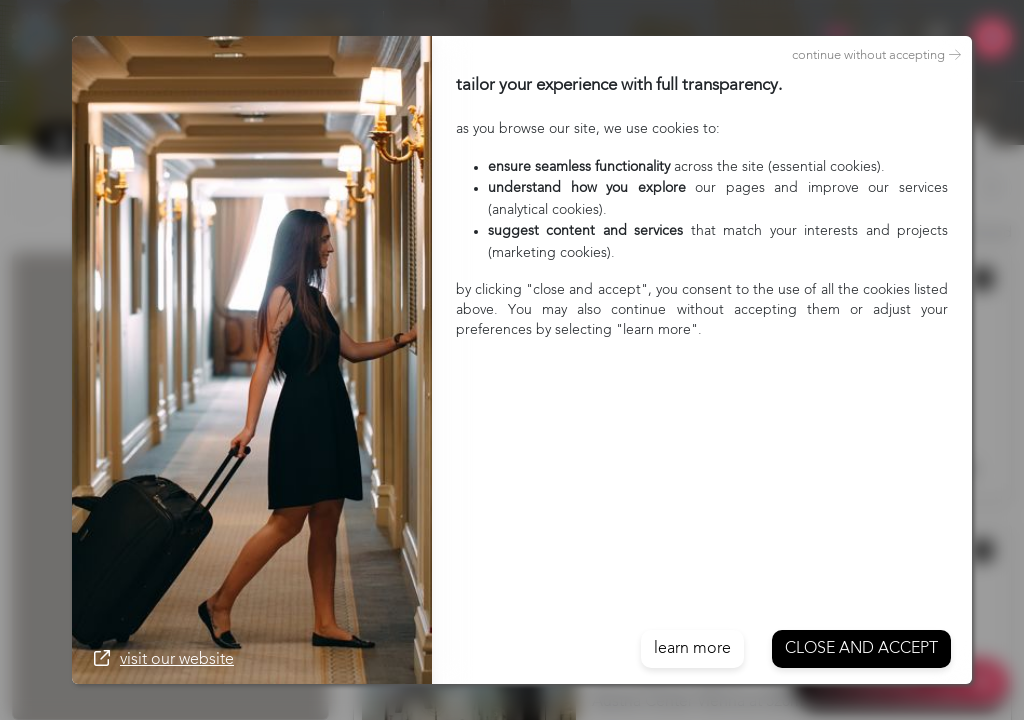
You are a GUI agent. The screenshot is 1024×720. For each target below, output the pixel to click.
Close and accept (861, 649)
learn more (692, 649)
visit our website (164, 659)
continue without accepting (876, 56)
